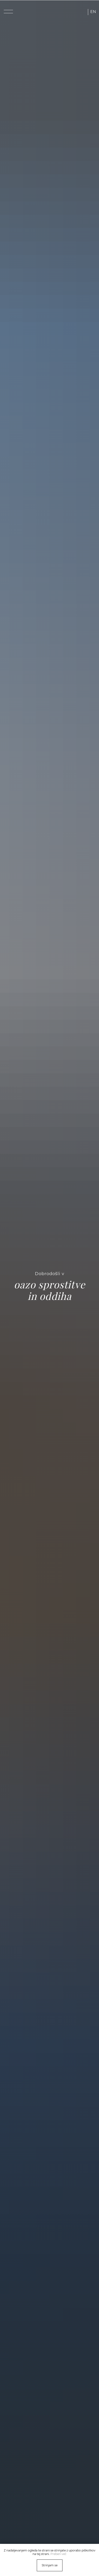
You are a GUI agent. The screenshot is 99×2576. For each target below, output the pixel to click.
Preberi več (58, 2554)
